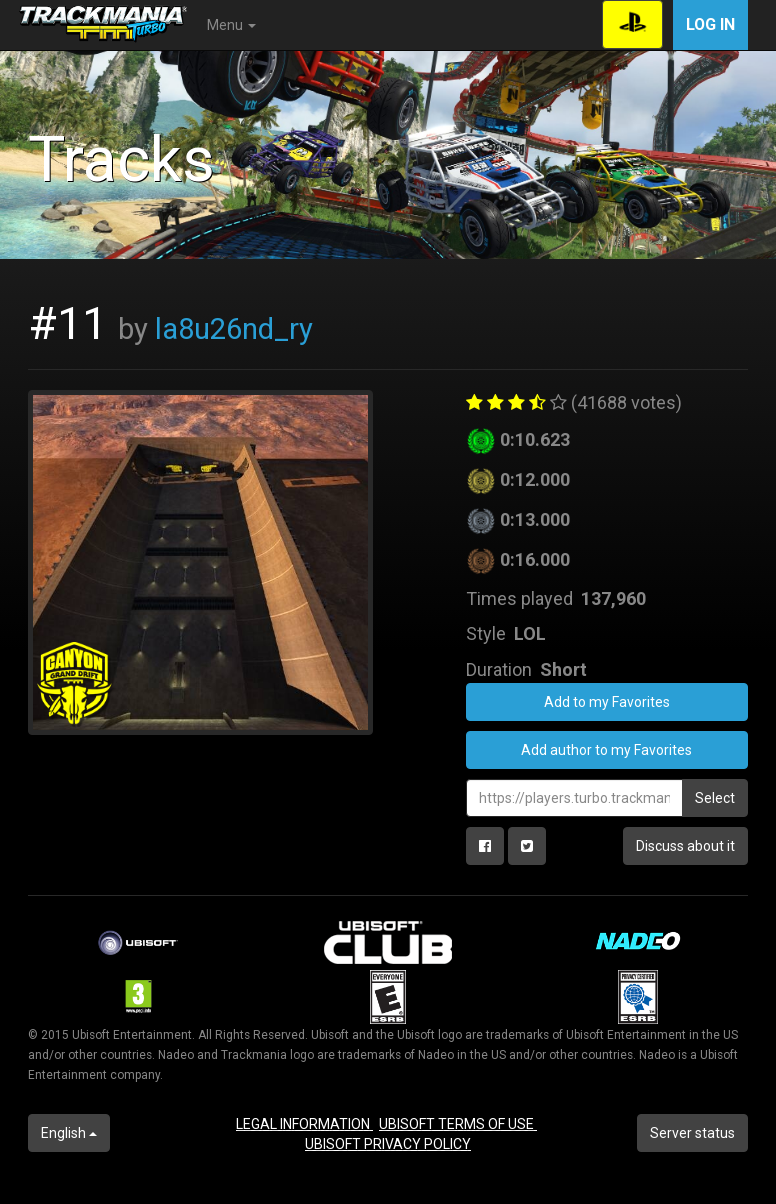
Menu (231, 25)
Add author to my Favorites (606, 750)
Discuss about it (685, 846)
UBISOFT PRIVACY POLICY (388, 1144)
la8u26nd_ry (234, 329)
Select (715, 798)
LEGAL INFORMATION (304, 1124)
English (69, 1133)
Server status (692, 1133)
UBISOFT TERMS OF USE (458, 1124)
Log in (710, 24)
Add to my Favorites (607, 702)
